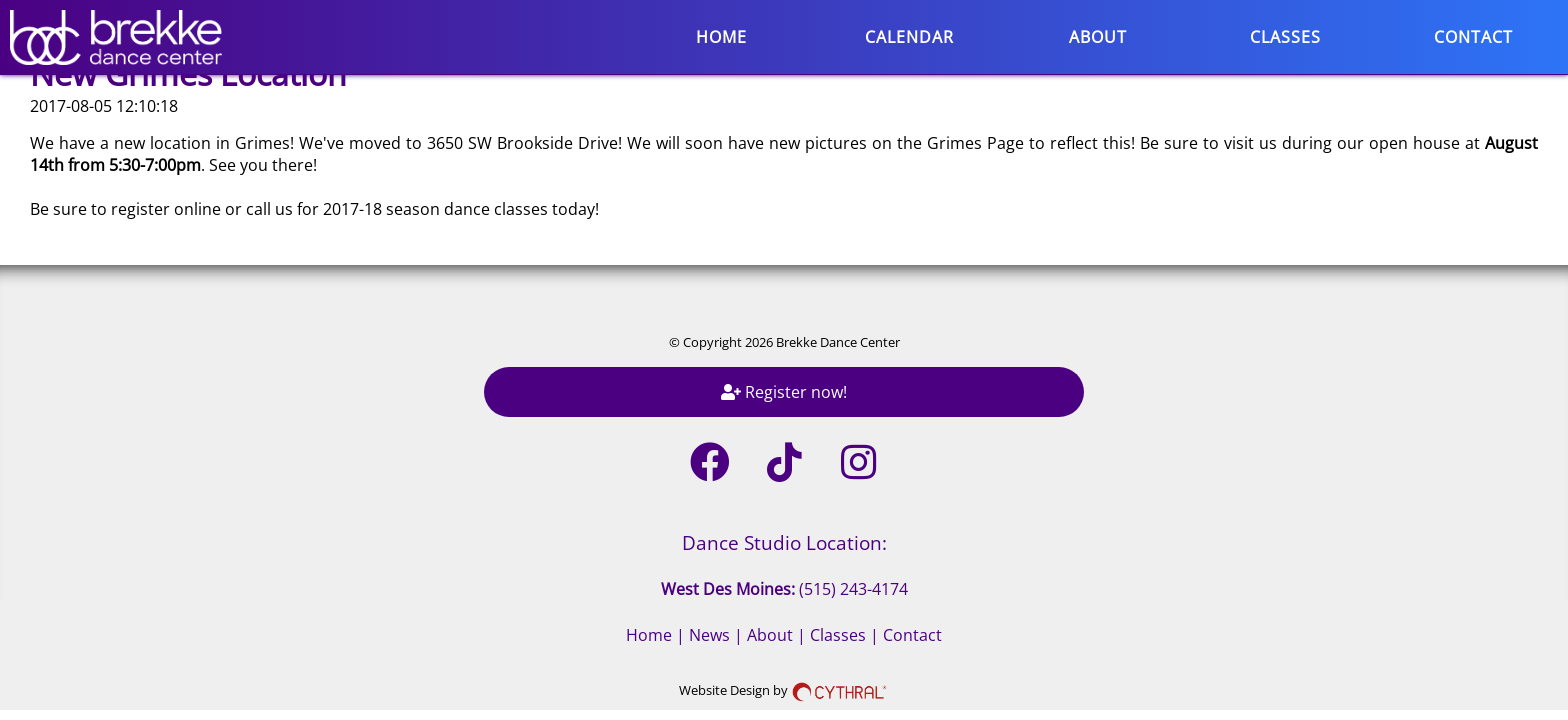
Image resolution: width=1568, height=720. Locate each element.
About (1098, 37)
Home (721, 37)
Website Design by (784, 690)
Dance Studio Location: (784, 542)
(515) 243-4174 (853, 589)
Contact (1473, 37)
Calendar (909, 37)
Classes (1285, 37)
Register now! (784, 392)
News (709, 635)
